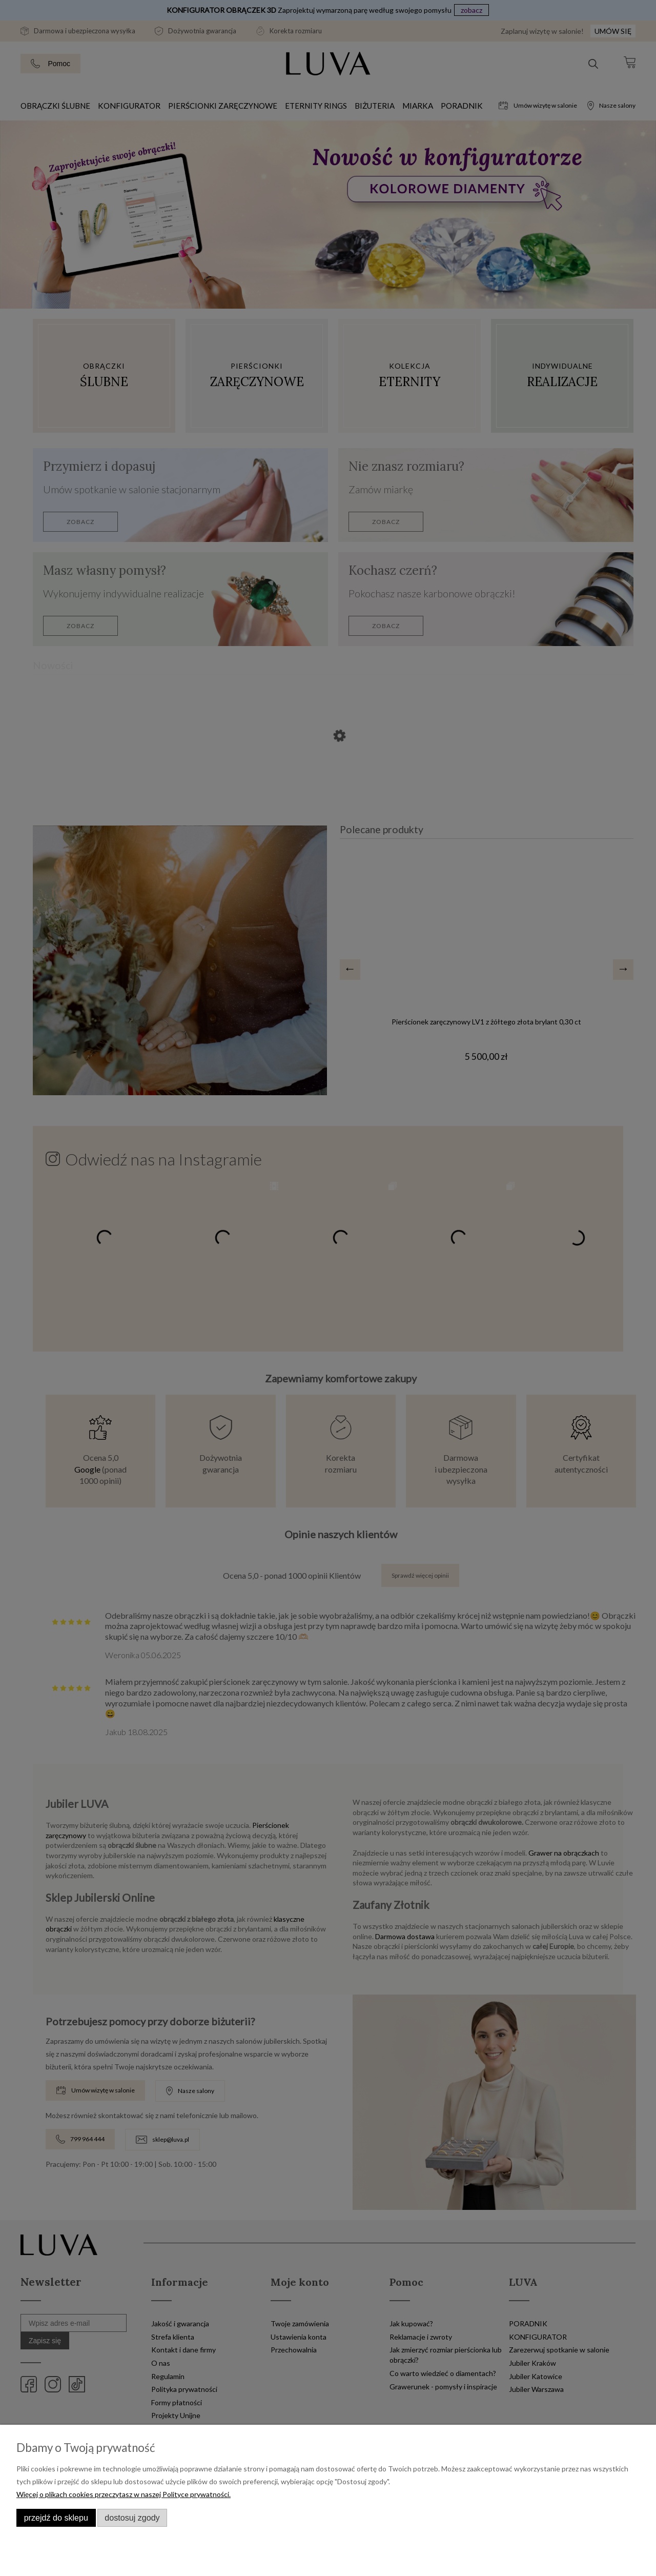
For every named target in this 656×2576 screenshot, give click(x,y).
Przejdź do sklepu (56, 2517)
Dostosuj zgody (132, 2517)
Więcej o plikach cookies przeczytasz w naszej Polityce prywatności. (123, 2494)
